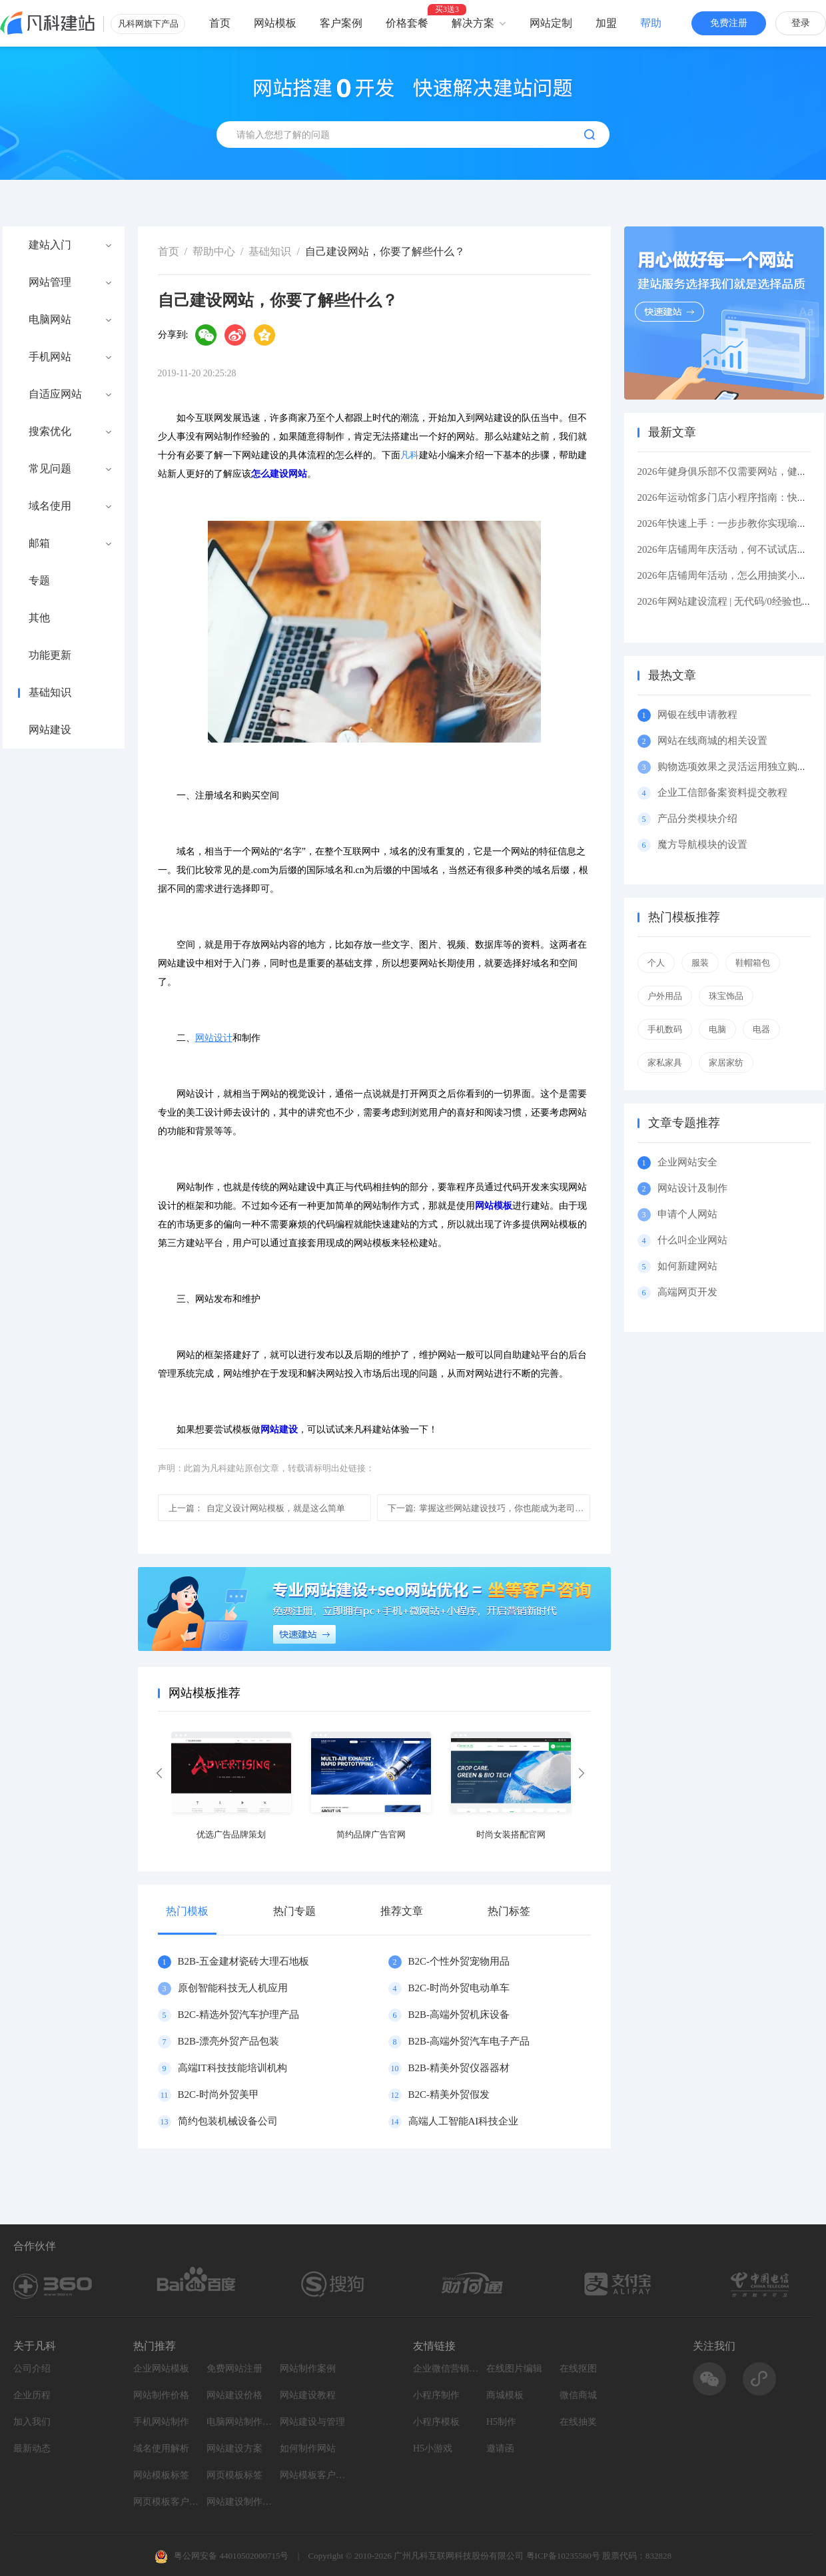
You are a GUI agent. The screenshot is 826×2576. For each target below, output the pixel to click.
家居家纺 (726, 1063)
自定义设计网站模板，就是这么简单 (257, 1508)
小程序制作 (436, 2395)
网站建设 (50, 730)
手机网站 (50, 357)
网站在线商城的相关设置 (712, 740)
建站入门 (50, 245)
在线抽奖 (578, 2422)
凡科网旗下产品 (148, 24)
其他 (39, 618)
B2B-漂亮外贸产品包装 (229, 2041)
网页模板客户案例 (166, 2502)
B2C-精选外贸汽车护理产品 (239, 2014)
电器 (761, 1029)
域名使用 (50, 506)
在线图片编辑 (514, 2369)
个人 (656, 963)
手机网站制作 (161, 2422)
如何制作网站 (308, 2448)
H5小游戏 (432, 2448)
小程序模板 (436, 2422)
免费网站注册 (234, 2369)
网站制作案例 (308, 2369)
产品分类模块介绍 (697, 818)
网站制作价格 (161, 2395)
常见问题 (50, 469)
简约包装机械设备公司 (228, 2121)
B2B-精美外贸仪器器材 (459, 2068)
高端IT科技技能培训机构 (232, 2068)
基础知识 (50, 692)
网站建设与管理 (312, 2422)
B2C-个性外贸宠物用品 (459, 1961)
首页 (219, 23)
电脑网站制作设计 (239, 2422)
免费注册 (728, 23)
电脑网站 (50, 319)
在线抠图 (578, 2369)
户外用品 (664, 996)
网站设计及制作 (692, 1188)
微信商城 (578, 2395)
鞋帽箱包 (752, 963)
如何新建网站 (687, 1266)
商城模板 (505, 2395)
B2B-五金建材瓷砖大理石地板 (244, 1961)
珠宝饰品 (726, 996)
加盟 (606, 23)
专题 (39, 580)
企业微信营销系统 (446, 2369)
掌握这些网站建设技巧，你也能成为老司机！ (489, 1508)
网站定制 (551, 23)
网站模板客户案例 (313, 2475)
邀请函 (500, 2448)
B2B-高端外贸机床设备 (459, 2014)
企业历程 (32, 2395)
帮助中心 (214, 251)
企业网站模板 (161, 2369)
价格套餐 (407, 23)
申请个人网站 (687, 1214)
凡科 (409, 455)
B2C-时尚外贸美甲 (219, 2094)
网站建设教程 (308, 2395)
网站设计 (213, 1038)
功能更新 (50, 655)
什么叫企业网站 (692, 1240)
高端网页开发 (687, 1292)
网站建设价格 (234, 2395)
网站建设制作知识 (239, 2502)
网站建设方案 (234, 2448)
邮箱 (39, 543)
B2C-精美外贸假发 (449, 2094)
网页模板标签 (234, 2475)
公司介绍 (32, 2369)
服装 (700, 963)
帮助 (650, 23)
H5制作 (501, 2422)
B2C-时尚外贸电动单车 (459, 1988)
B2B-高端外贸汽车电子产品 (469, 2041)
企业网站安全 (687, 1162)
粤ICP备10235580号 (563, 2556)
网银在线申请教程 (697, 714)
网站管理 (50, 282)
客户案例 (341, 23)
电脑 (717, 1029)
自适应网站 (55, 394)
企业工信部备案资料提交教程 (722, 792)
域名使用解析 (161, 2448)
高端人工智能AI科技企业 (463, 2121)
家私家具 (664, 1063)
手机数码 (664, 1029)
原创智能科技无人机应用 (233, 1988)
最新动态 (32, 2448)
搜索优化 (50, 431)
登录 (800, 23)
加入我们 (32, 2422)
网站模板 (275, 23)
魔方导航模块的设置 (702, 844)
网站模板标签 (161, 2475)
